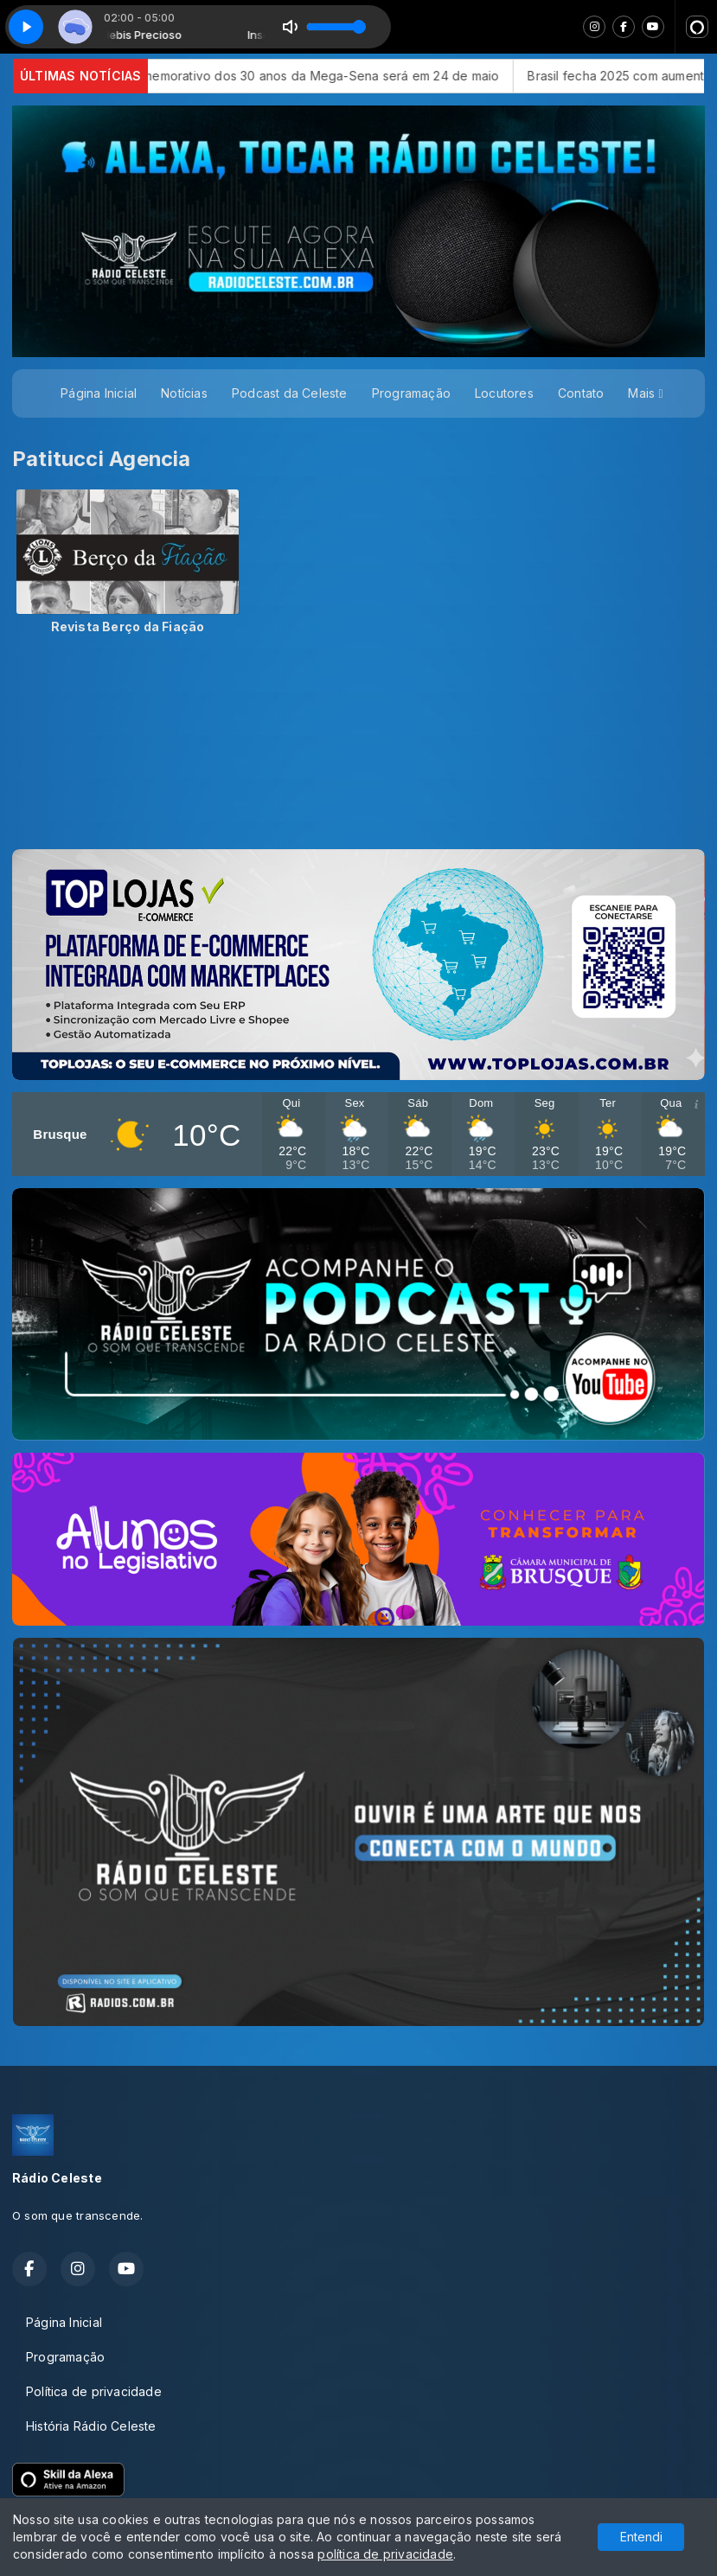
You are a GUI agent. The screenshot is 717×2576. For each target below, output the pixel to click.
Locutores (504, 393)
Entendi (641, 2536)
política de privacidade (385, 2554)
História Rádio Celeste (91, 2426)
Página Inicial (99, 393)
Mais (645, 393)
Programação (411, 393)
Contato (581, 393)
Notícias (184, 393)
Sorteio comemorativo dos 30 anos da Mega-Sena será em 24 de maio (365, 75)
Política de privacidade (94, 2391)
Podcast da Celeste (290, 393)
